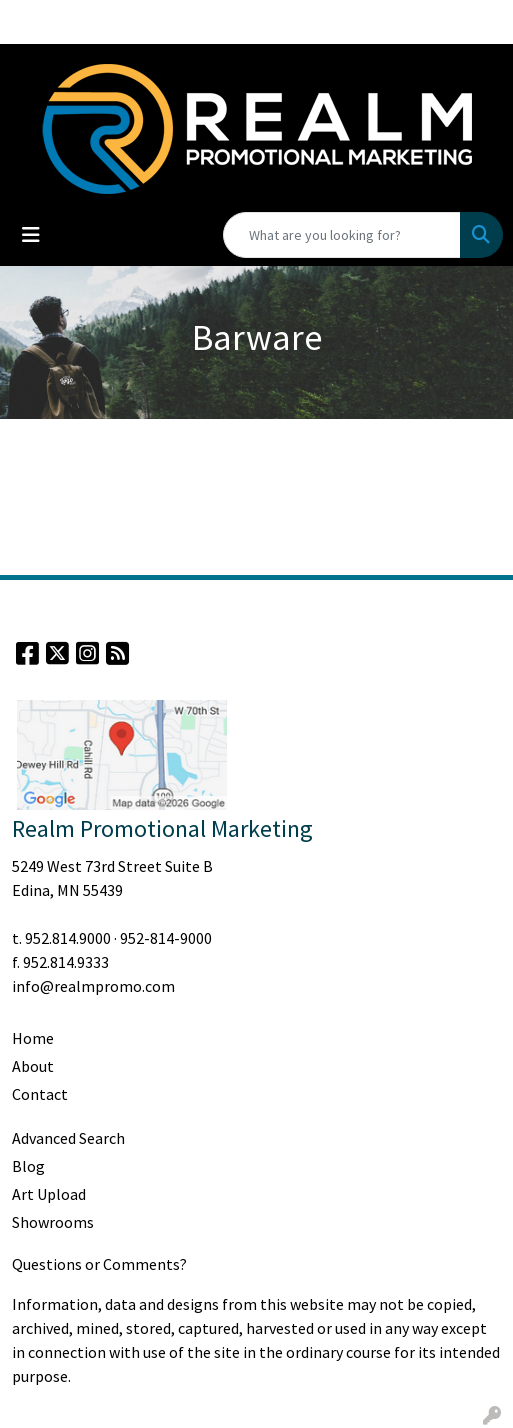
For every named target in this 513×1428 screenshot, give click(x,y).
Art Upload (49, 1194)
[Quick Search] (342, 235)
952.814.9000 (68, 938)
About (33, 1066)
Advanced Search (68, 1138)
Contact (40, 1094)
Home (33, 1038)
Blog (28, 1166)
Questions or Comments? (99, 1264)
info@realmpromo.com (93, 986)
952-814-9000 (166, 938)
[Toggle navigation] (31, 235)
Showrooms (53, 1222)
